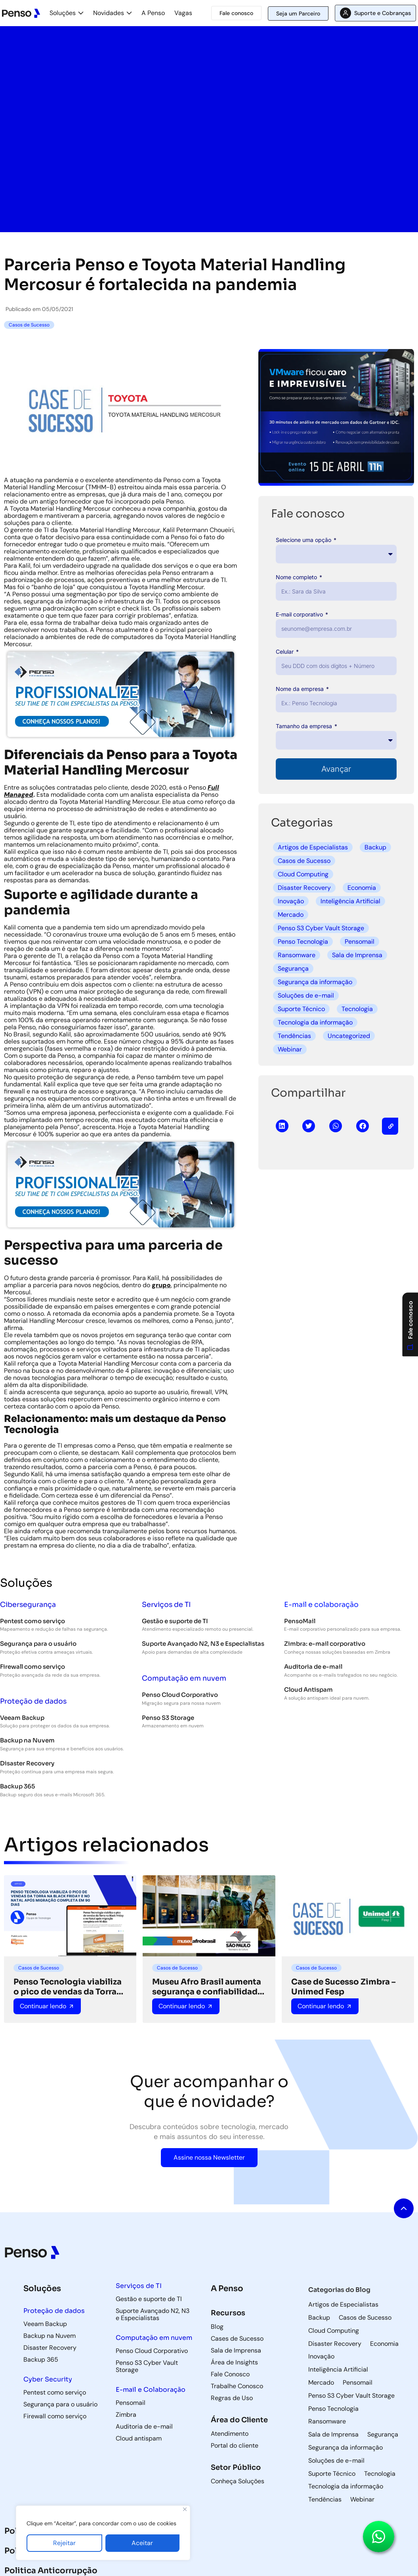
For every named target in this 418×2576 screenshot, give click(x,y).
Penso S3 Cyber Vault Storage (321, 928)
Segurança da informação (315, 982)
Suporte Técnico (301, 1009)
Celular (285, 651)
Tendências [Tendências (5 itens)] (325, 2499)
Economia (361, 887)
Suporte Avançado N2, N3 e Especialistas (203, 1643)
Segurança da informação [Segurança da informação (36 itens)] (345, 2448)
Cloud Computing (303, 874)
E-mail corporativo (300, 614)
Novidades (108, 13)
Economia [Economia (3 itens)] (384, 2344)
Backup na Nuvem (27, 1740)
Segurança (293, 968)
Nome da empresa (300, 688)
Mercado (290, 914)
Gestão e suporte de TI (175, 1621)
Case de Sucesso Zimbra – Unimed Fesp (343, 1987)
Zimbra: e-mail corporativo (324, 1643)
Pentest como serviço (32, 1621)
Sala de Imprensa (357, 955)
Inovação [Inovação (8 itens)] (321, 2356)
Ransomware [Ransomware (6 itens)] (327, 2421)
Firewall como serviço (32, 1666)
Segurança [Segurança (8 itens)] (382, 2435)
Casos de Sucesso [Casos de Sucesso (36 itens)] (365, 2318)
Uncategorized (349, 1036)
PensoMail (299, 1621)
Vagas (183, 13)
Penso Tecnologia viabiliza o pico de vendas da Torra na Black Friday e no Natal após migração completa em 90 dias (67, 1987)
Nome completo (297, 577)
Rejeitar (64, 2543)
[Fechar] (185, 2509)
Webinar (290, 1049)
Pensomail (359, 941)
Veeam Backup (22, 1717)
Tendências (294, 1036)
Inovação (291, 901)
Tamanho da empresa (305, 726)
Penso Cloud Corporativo (180, 1694)
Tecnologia (357, 1009)
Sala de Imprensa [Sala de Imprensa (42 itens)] (333, 2435)
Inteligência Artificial (350, 901)
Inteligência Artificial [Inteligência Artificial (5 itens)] (338, 2370)
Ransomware (296, 955)
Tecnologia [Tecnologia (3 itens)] (379, 2474)
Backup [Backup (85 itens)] (319, 2318)
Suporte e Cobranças (382, 13)
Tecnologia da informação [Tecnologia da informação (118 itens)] (345, 2486)
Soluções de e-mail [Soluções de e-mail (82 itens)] (336, 2461)
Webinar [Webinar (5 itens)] (362, 2499)
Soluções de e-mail (306, 995)
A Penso (153, 13)
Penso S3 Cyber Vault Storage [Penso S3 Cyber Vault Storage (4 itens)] (351, 2396)
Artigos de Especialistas (313, 847)
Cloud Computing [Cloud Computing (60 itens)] (333, 2331)
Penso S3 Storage (168, 1717)
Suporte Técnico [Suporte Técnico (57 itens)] (331, 2474)
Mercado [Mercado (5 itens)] (321, 2383)
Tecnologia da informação (315, 1022)
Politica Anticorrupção (50, 2571)
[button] (282, 1126)
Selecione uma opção (304, 539)
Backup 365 (17, 1786)
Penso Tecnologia (303, 941)
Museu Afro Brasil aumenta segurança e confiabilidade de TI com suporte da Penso (207, 1987)
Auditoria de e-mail (313, 1666)
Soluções (63, 13)
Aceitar (142, 2543)
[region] (103, 2532)
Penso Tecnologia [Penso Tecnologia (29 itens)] (333, 2409)
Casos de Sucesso (304, 861)
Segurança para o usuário (38, 1643)
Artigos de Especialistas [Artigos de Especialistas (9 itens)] (343, 2305)
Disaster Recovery (304, 887)
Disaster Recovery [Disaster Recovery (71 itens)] (334, 2344)
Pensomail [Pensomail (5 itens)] (357, 2383)
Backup (375, 847)
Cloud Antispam (308, 1689)
